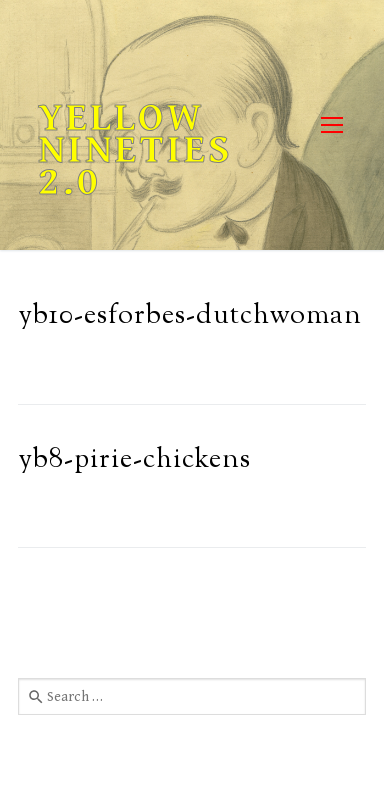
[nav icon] (331, 125)
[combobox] (192, 696)
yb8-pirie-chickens (134, 460)
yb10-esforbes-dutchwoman (190, 316)
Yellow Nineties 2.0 (135, 150)
